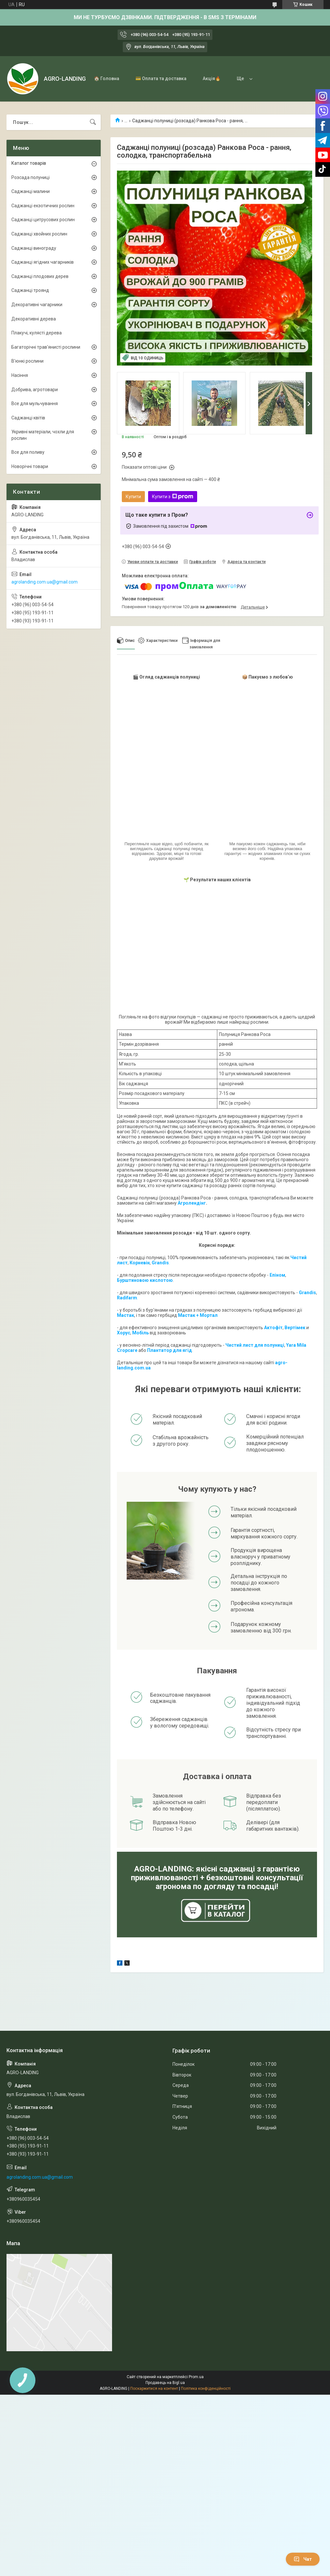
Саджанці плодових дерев (40, 276)
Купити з (172, 497)
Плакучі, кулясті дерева (36, 332)
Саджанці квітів (28, 417)
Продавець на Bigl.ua (165, 2382)
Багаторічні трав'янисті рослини (45, 347)
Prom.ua (196, 2377)
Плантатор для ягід (169, 1350)
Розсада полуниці (30, 177)
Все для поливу (27, 452)
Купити (133, 496)
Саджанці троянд (30, 290)
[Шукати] (93, 122)
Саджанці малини (30, 191)
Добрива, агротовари (34, 389)
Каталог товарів (28, 163)
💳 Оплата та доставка (160, 78)
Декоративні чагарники (36, 304)
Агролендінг (192, 1203)
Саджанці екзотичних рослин (42, 205)
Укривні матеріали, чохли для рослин (42, 435)
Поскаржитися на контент (154, 2388)
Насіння (19, 375)
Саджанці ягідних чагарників (42, 262)
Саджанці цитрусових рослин (43, 219)
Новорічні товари (29, 466)
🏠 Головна (106, 78)
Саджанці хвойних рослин (39, 233)
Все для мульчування (34, 403)
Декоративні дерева (33, 318)
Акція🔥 (212, 78)
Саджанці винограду (33, 248)
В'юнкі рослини (27, 361)
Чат (303, 2559)
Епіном (277, 1275)
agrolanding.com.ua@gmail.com (44, 581)
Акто (269, 1327)
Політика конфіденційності (206, 2388)
